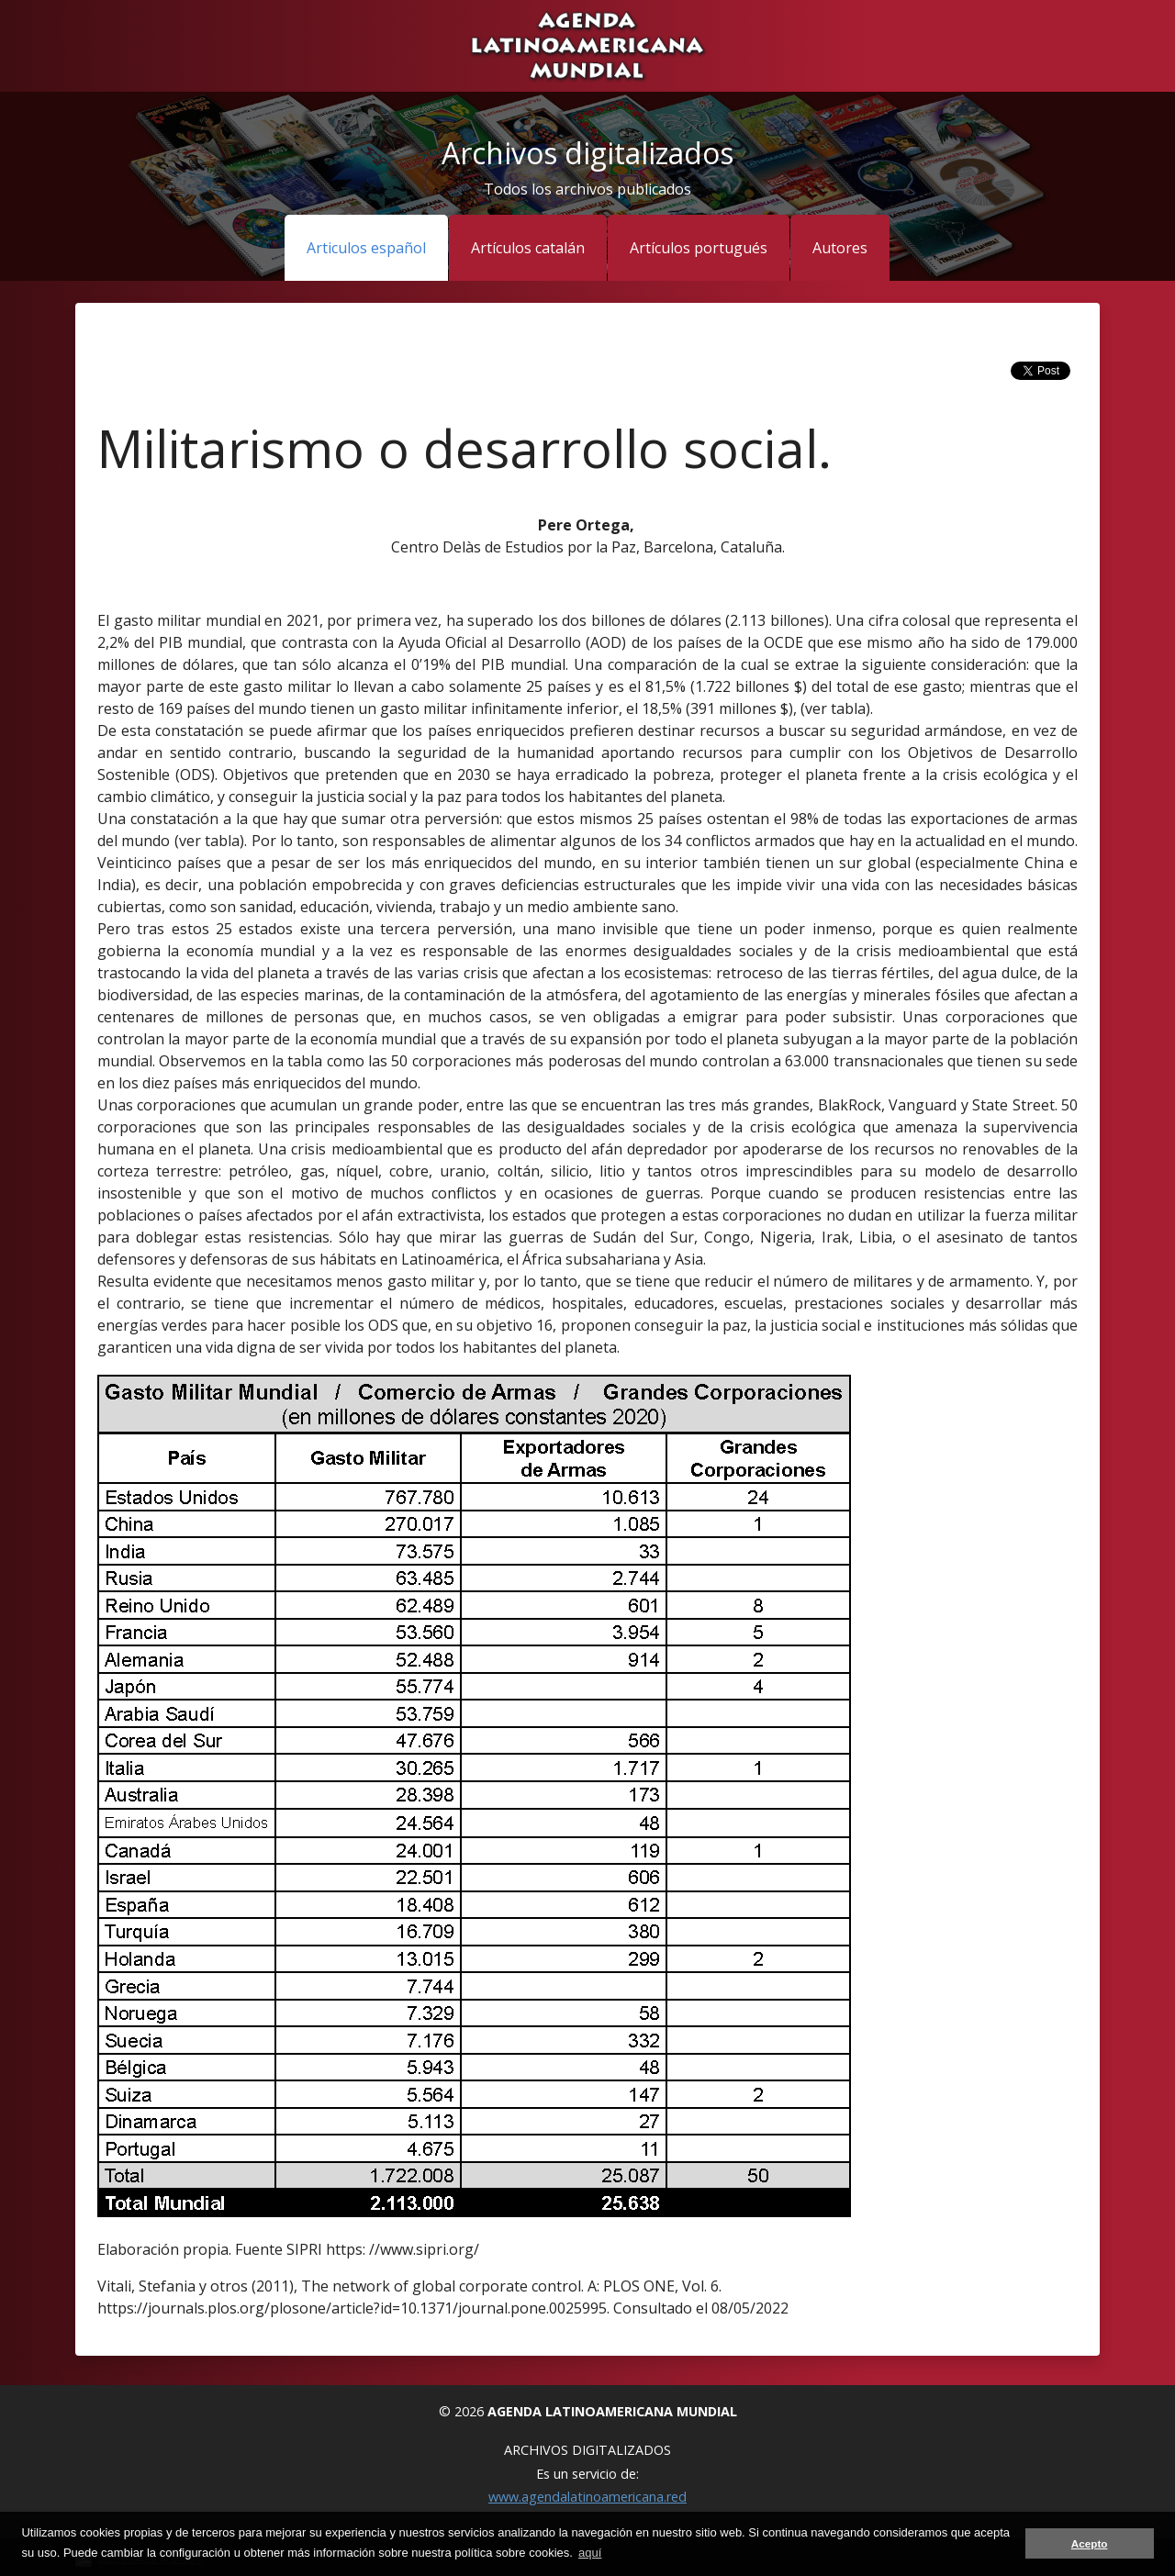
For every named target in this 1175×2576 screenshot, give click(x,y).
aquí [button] (589, 2552)
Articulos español (366, 248)
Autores (839, 248)
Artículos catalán (528, 248)
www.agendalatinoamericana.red (587, 2496)
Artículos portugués (698, 248)
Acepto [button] (1089, 2543)
